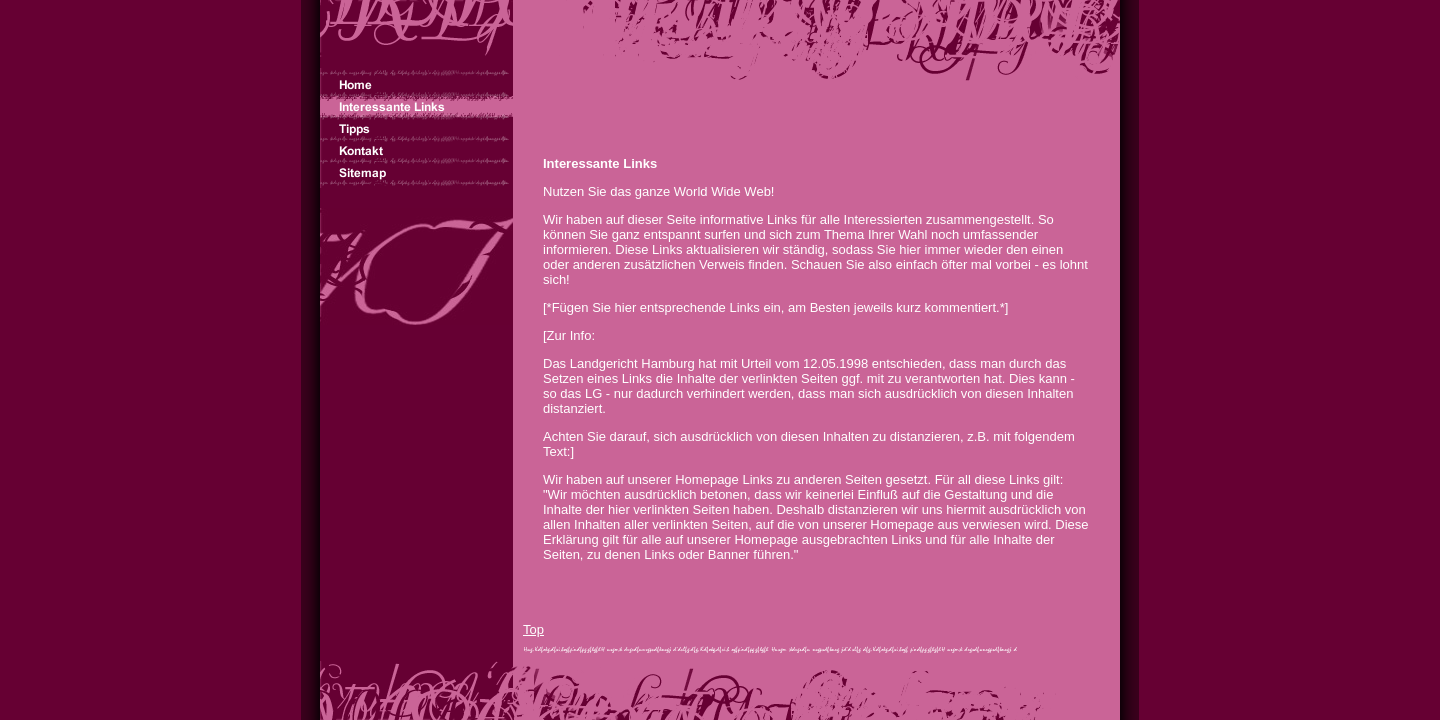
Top (533, 629)
